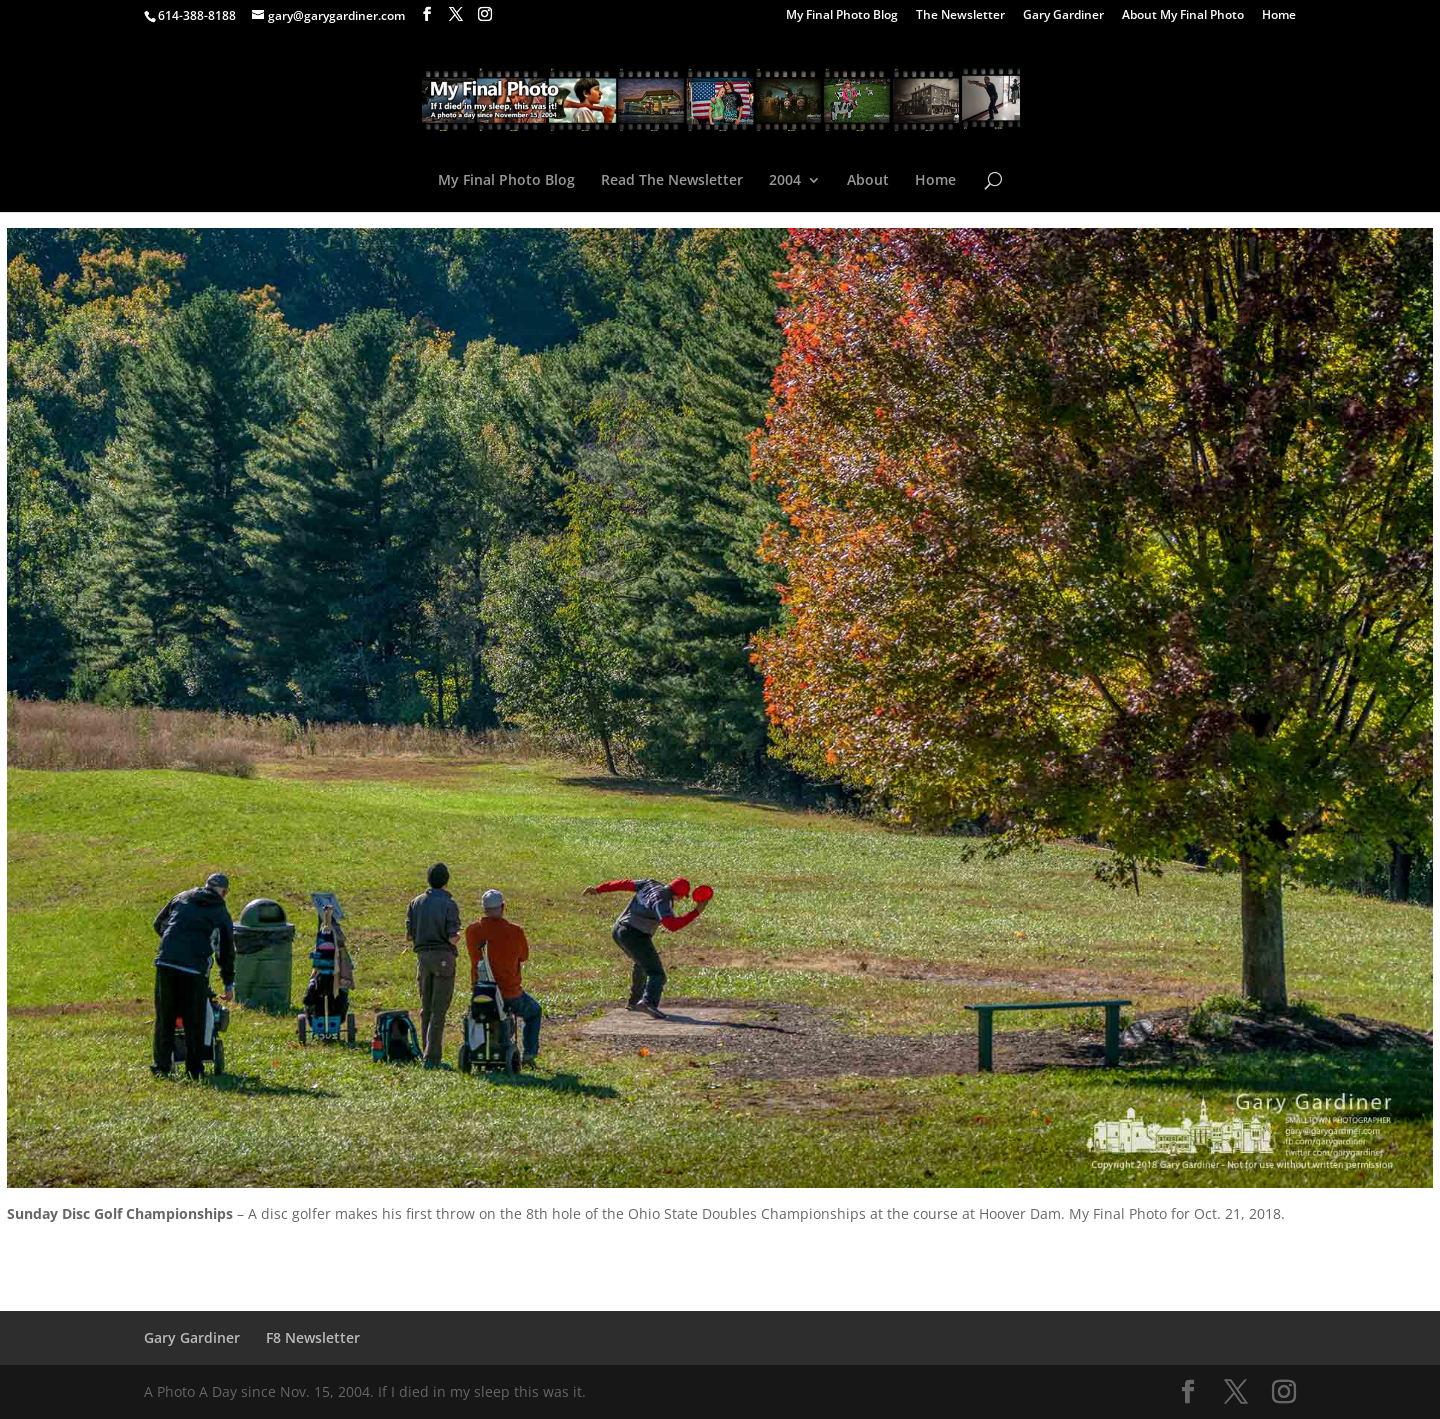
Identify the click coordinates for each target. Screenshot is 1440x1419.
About (868, 181)
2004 (785, 181)
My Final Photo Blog (842, 16)
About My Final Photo (1183, 16)
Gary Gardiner (1063, 16)
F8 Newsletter (313, 1337)
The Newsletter (960, 16)
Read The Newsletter (672, 181)
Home (1279, 16)
